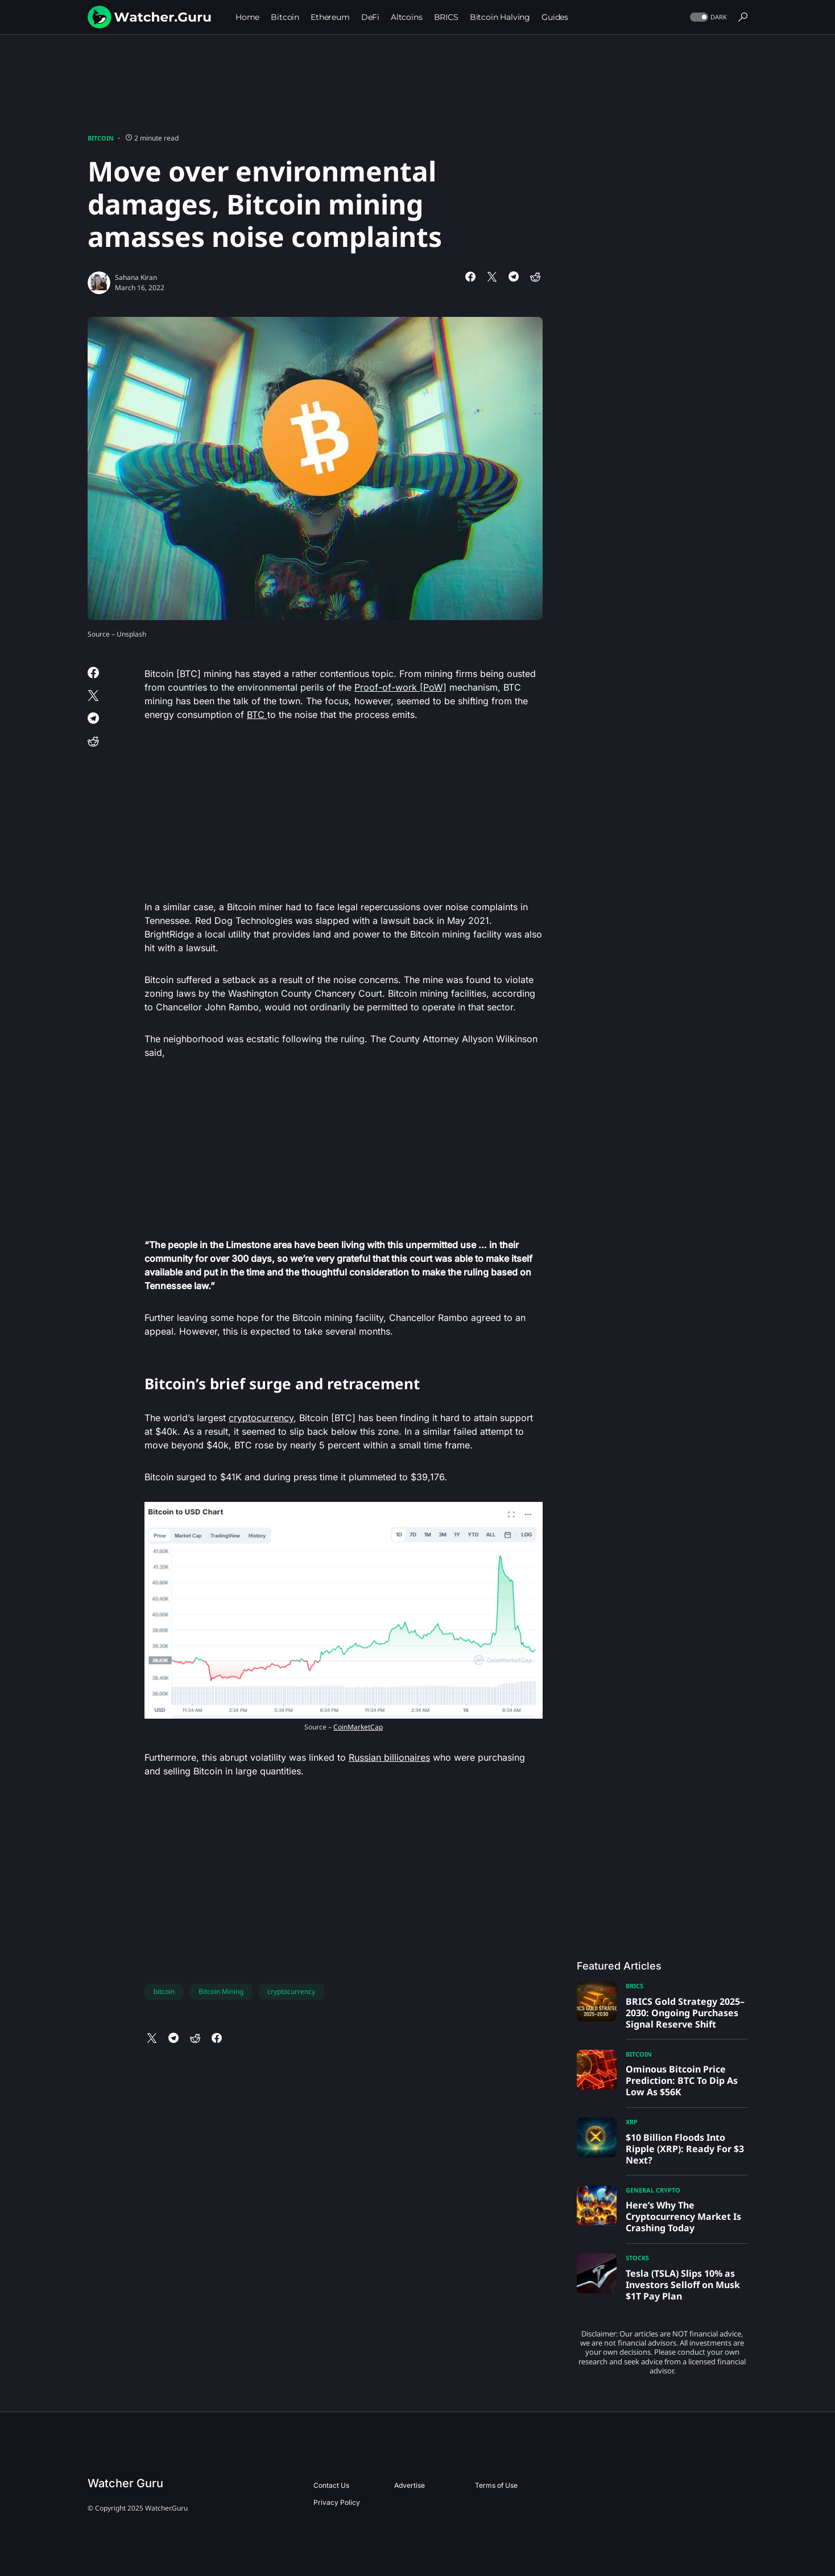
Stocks (637, 2257)
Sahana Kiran (136, 277)
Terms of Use (496, 2485)
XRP (632, 2121)
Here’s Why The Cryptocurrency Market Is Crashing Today (683, 2216)
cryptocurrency (261, 1417)
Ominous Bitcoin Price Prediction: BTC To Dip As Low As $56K (682, 2080)
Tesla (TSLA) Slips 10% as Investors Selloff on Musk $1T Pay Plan (683, 2285)
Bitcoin (101, 138)
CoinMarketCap (358, 1727)
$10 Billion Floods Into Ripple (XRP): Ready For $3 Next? (685, 2149)
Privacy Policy (336, 2502)
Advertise (409, 2485)
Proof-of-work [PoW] (400, 687)
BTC (257, 714)
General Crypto (653, 2190)
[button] (707, 17)
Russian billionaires (389, 1757)
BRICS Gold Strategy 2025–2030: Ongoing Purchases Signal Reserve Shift (685, 2013)
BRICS (634, 1985)
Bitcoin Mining (221, 1991)
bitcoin (164, 1991)
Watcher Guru (125, 2483)
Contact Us (331, 2485)
